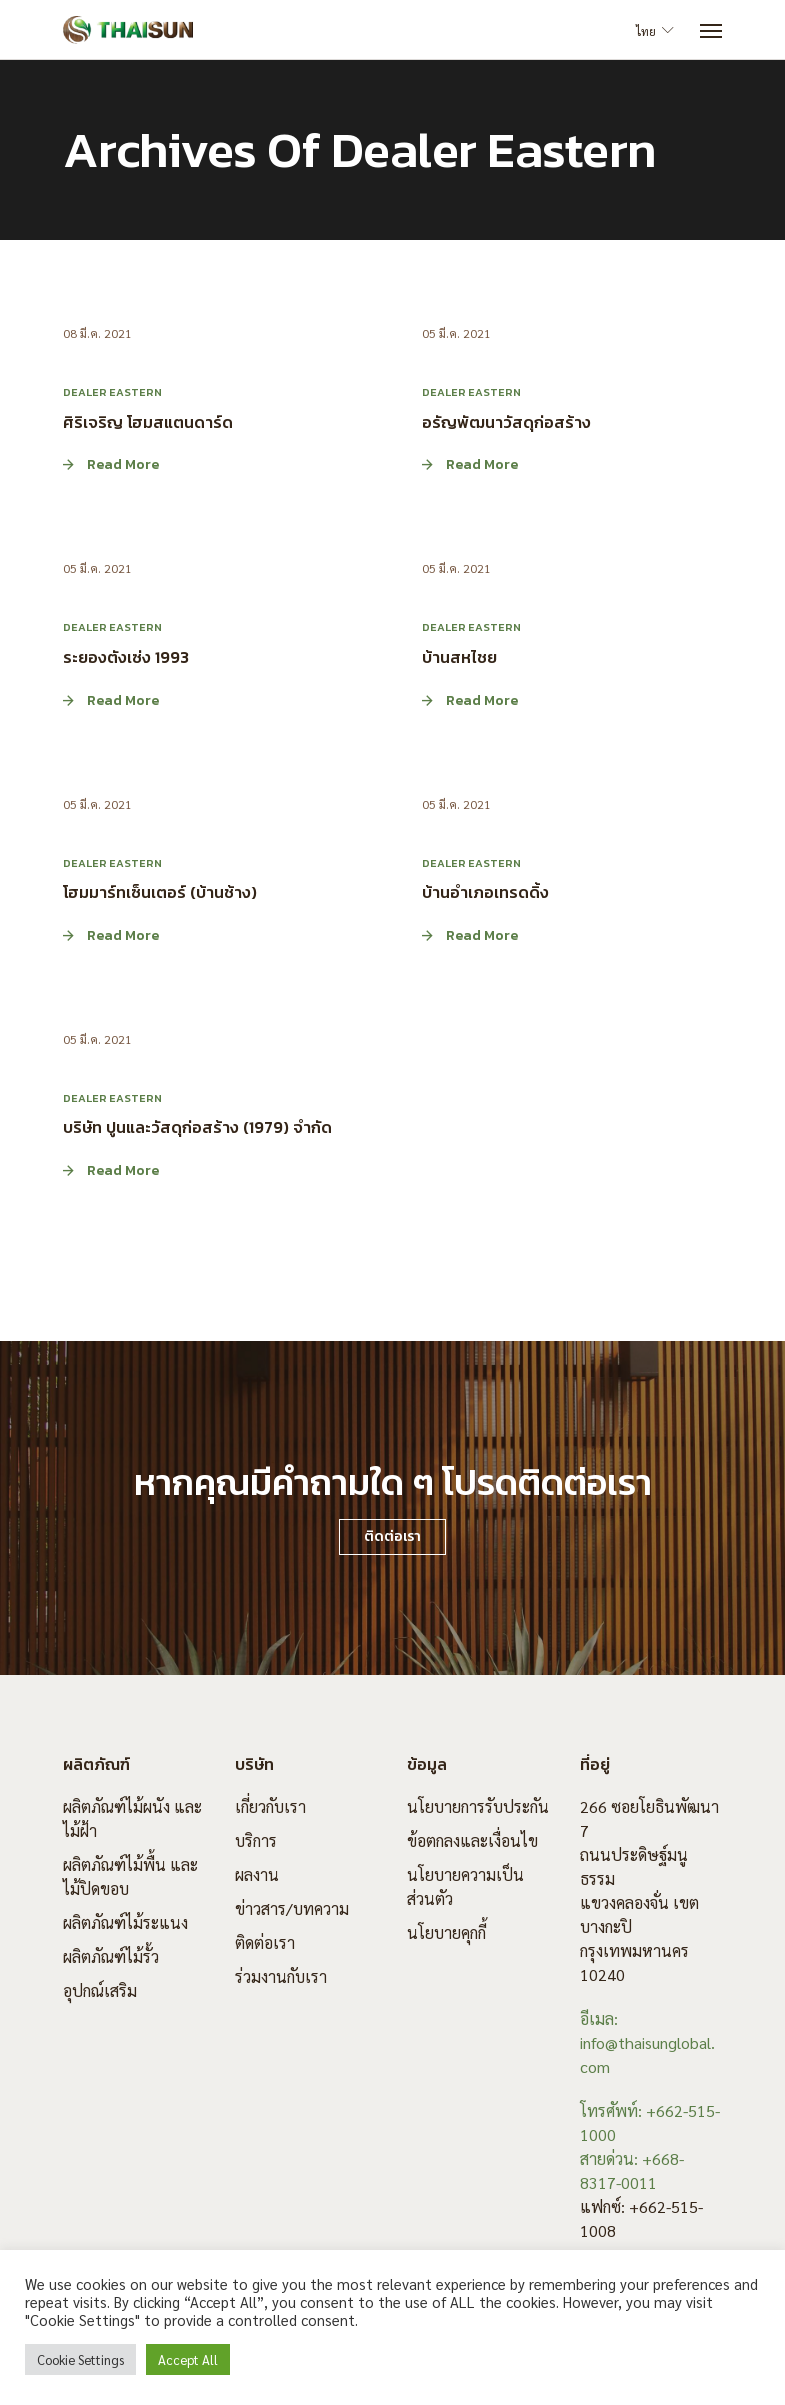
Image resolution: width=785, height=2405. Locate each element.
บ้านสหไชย (459, 656)
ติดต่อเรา (265, 1942)
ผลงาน (257, 1874)
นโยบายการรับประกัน (478, 1806)
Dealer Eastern (112, 392)
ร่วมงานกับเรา (281, 1976)
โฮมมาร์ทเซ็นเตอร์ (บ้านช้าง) (160, 892)
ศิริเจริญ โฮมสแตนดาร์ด (148, 421)
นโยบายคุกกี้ (446, 1932)
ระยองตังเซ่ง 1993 (126, 656)
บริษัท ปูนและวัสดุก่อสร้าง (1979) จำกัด (197, 1127)
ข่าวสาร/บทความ (292, 1908)
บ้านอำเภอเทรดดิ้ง (485, 892)
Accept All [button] (188, 2359)
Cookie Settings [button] (80, 2359)
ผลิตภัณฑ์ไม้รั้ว (111, 1956)
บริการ (256, 1840)
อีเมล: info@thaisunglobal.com (647, 2042)
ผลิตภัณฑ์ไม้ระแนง (125, 1922)
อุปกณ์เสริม (100, 1990)
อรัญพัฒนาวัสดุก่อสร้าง (506, 421)
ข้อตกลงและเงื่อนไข (472, 1840)
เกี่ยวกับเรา (270, 1806)
